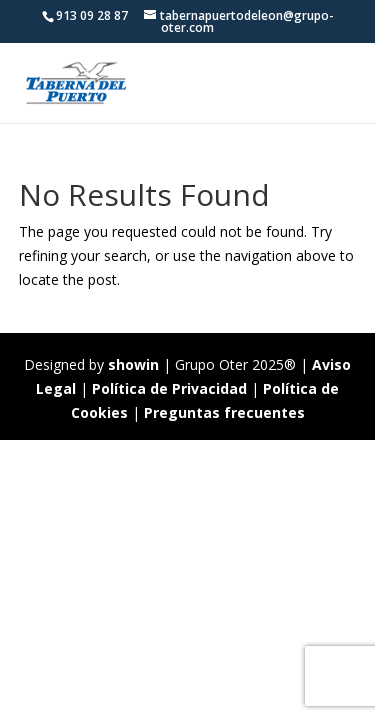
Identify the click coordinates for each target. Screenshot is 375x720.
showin (133, 364)
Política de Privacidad (169, 388)
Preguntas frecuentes (224, 412)
